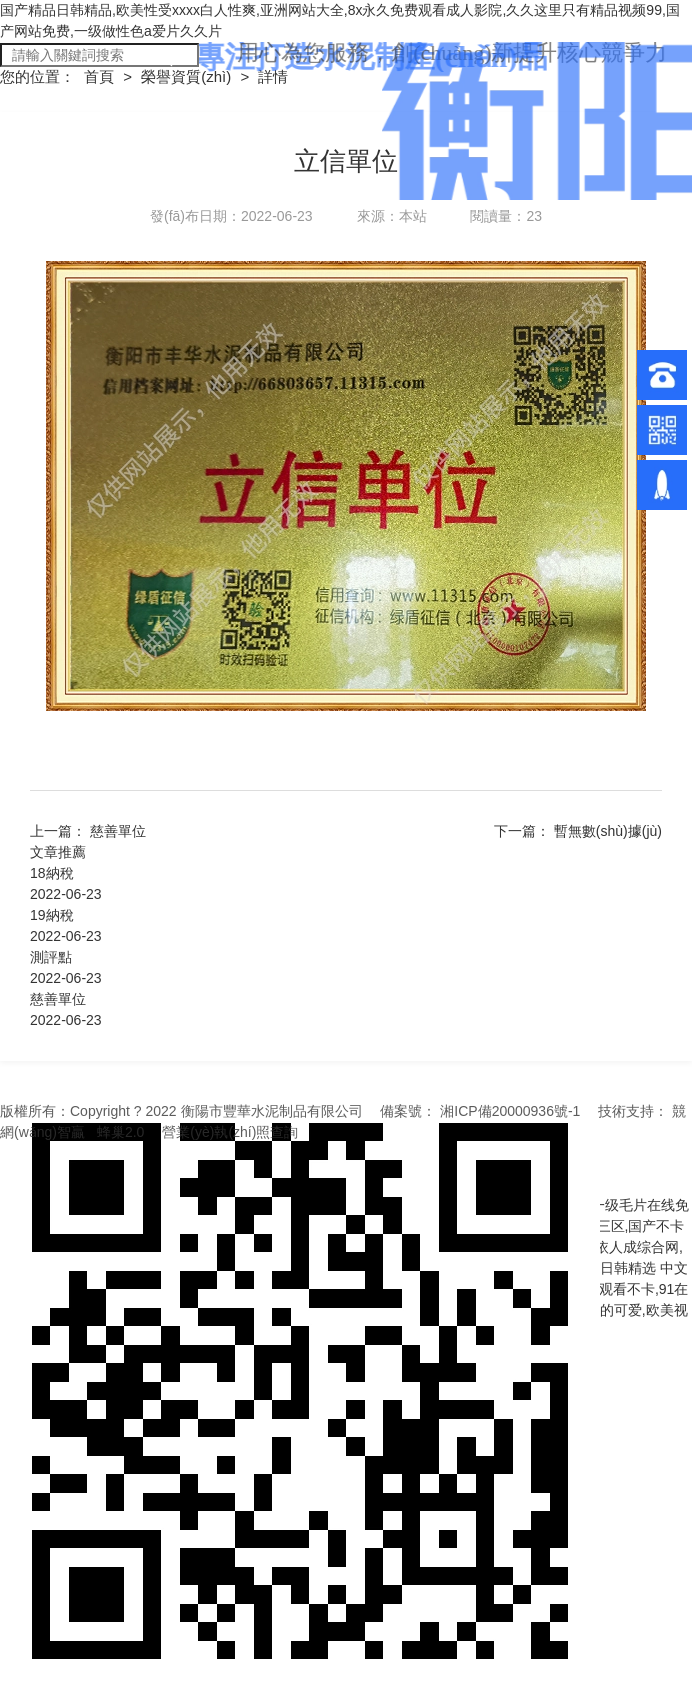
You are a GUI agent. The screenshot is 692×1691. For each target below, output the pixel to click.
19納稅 (52, 915)
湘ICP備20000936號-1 (510, 1111)
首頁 (101, 76)
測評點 (51, 957)
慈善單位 (118, 831)
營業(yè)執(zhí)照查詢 (230, 1132)
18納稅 (52, 873)
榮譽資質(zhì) (188, 76)
